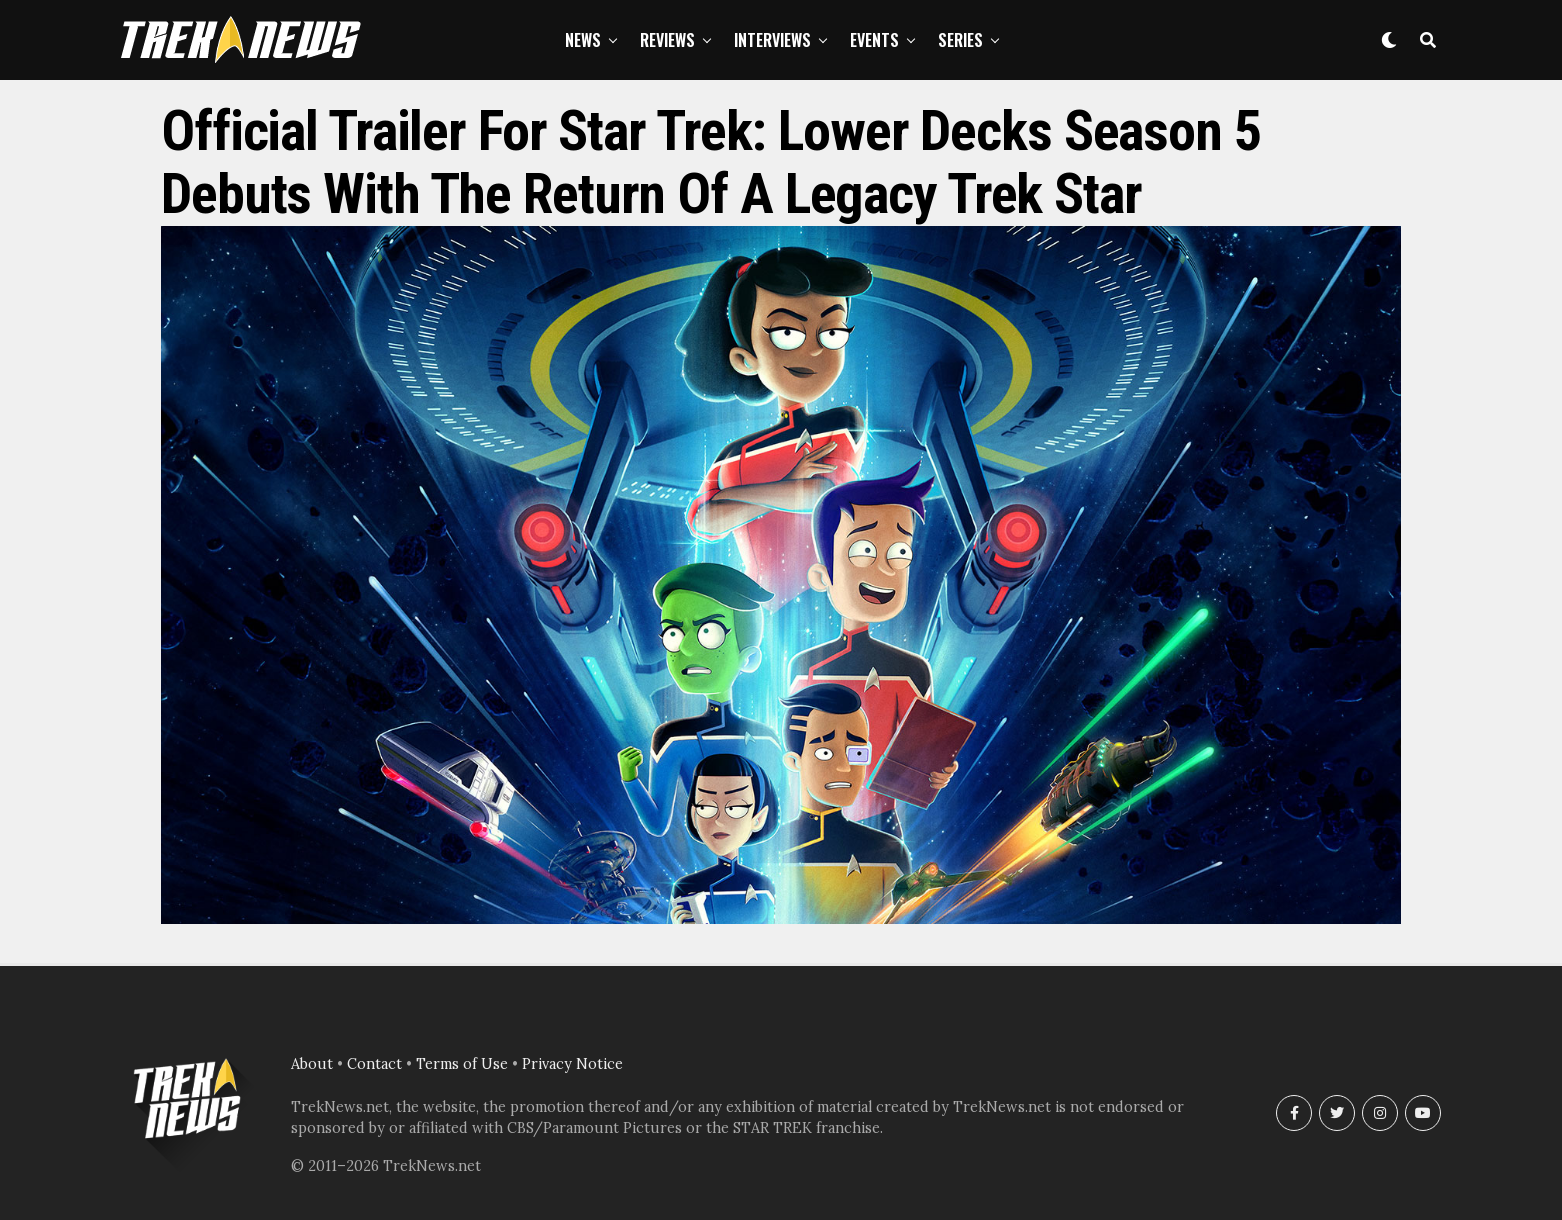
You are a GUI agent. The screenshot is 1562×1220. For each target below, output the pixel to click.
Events (874, 40)
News (583, 40)
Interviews (772, 40)
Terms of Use (462, 1064)
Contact (374, 1064)
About (312, 1064)
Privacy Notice (572, 1064)
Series (960, 40)
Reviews (667, 40)
